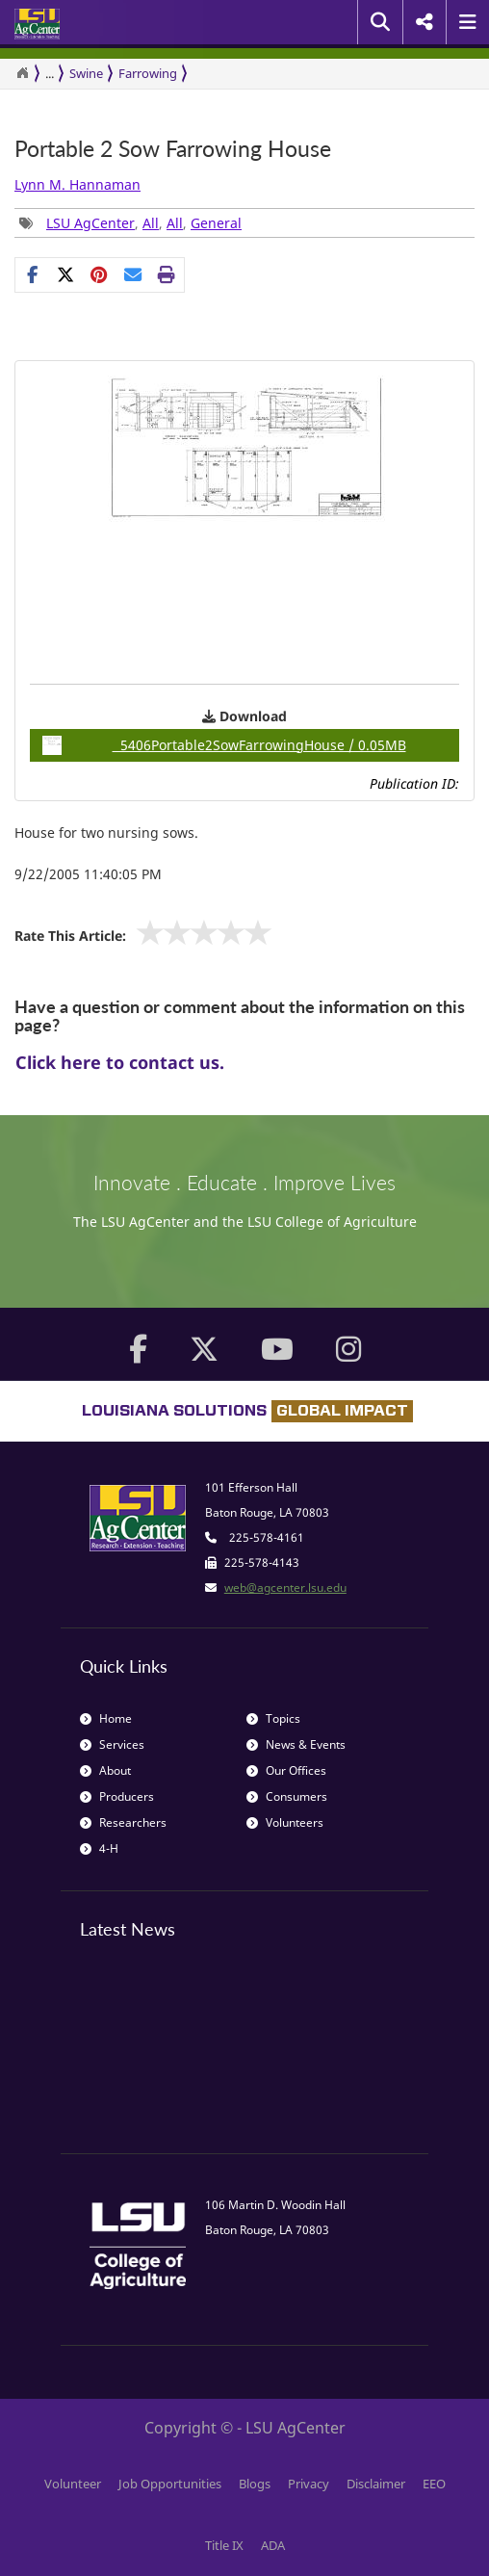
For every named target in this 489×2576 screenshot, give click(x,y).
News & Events (296, 1744)
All (150, 223)
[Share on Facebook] (32, 274)
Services (112, 1744)
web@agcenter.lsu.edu (285, 1587)
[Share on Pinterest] (99, 274)
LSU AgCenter (90, 223)
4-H (99, 1848)
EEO (434, 2483)
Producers (117, 1796)
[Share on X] (66, 274)
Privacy (308, 2483)
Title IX (224, 2545)
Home (106, 1718)
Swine (86, 73)
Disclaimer (376, 2483)
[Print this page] (167, 274)
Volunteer (72, 2483)
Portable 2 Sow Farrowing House (172, 149)
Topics (273, 1718)
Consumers (286, 1796)
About (105, 1770)
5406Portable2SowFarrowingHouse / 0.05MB (224, 745)
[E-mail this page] (133, 274)
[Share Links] (99, 274)
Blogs (254, 2483)
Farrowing (147, 73)
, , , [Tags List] (130, 223)
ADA (273, 2545)
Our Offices (286, 1770)
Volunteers (284, 1822)
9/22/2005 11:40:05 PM (88, 874)
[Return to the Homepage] (22, 73)
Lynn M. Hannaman (77, 184)
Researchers (123, 1822)
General (216, 223)
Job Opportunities (169, 2483)
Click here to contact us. (119, 1062)
